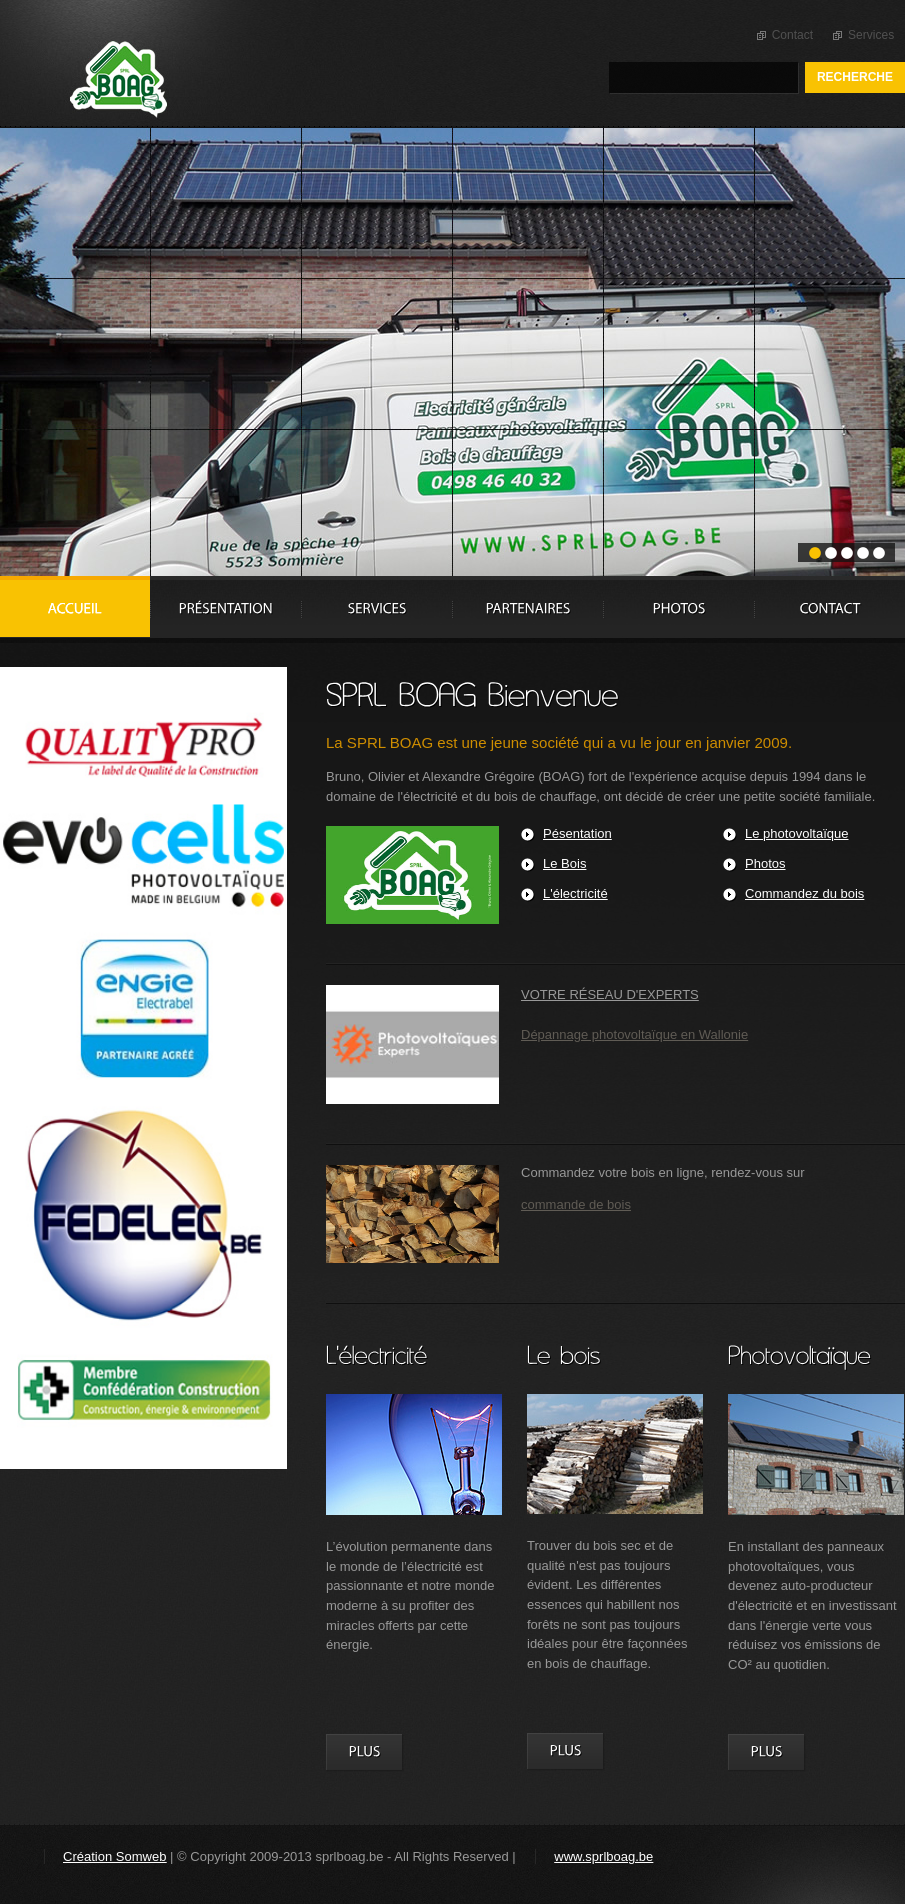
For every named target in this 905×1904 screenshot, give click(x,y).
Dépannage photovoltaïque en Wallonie (634, 1034)
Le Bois (564, 863)
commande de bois (576, 1204)
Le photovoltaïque (797, 833)
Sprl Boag (204, 80)
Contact (792, 35)
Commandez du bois (804, 893)
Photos (765, 863)
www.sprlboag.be (603, 1856)
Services (871, 35)
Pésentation (577, 833)
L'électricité (575, 893)
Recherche (855, 77)
